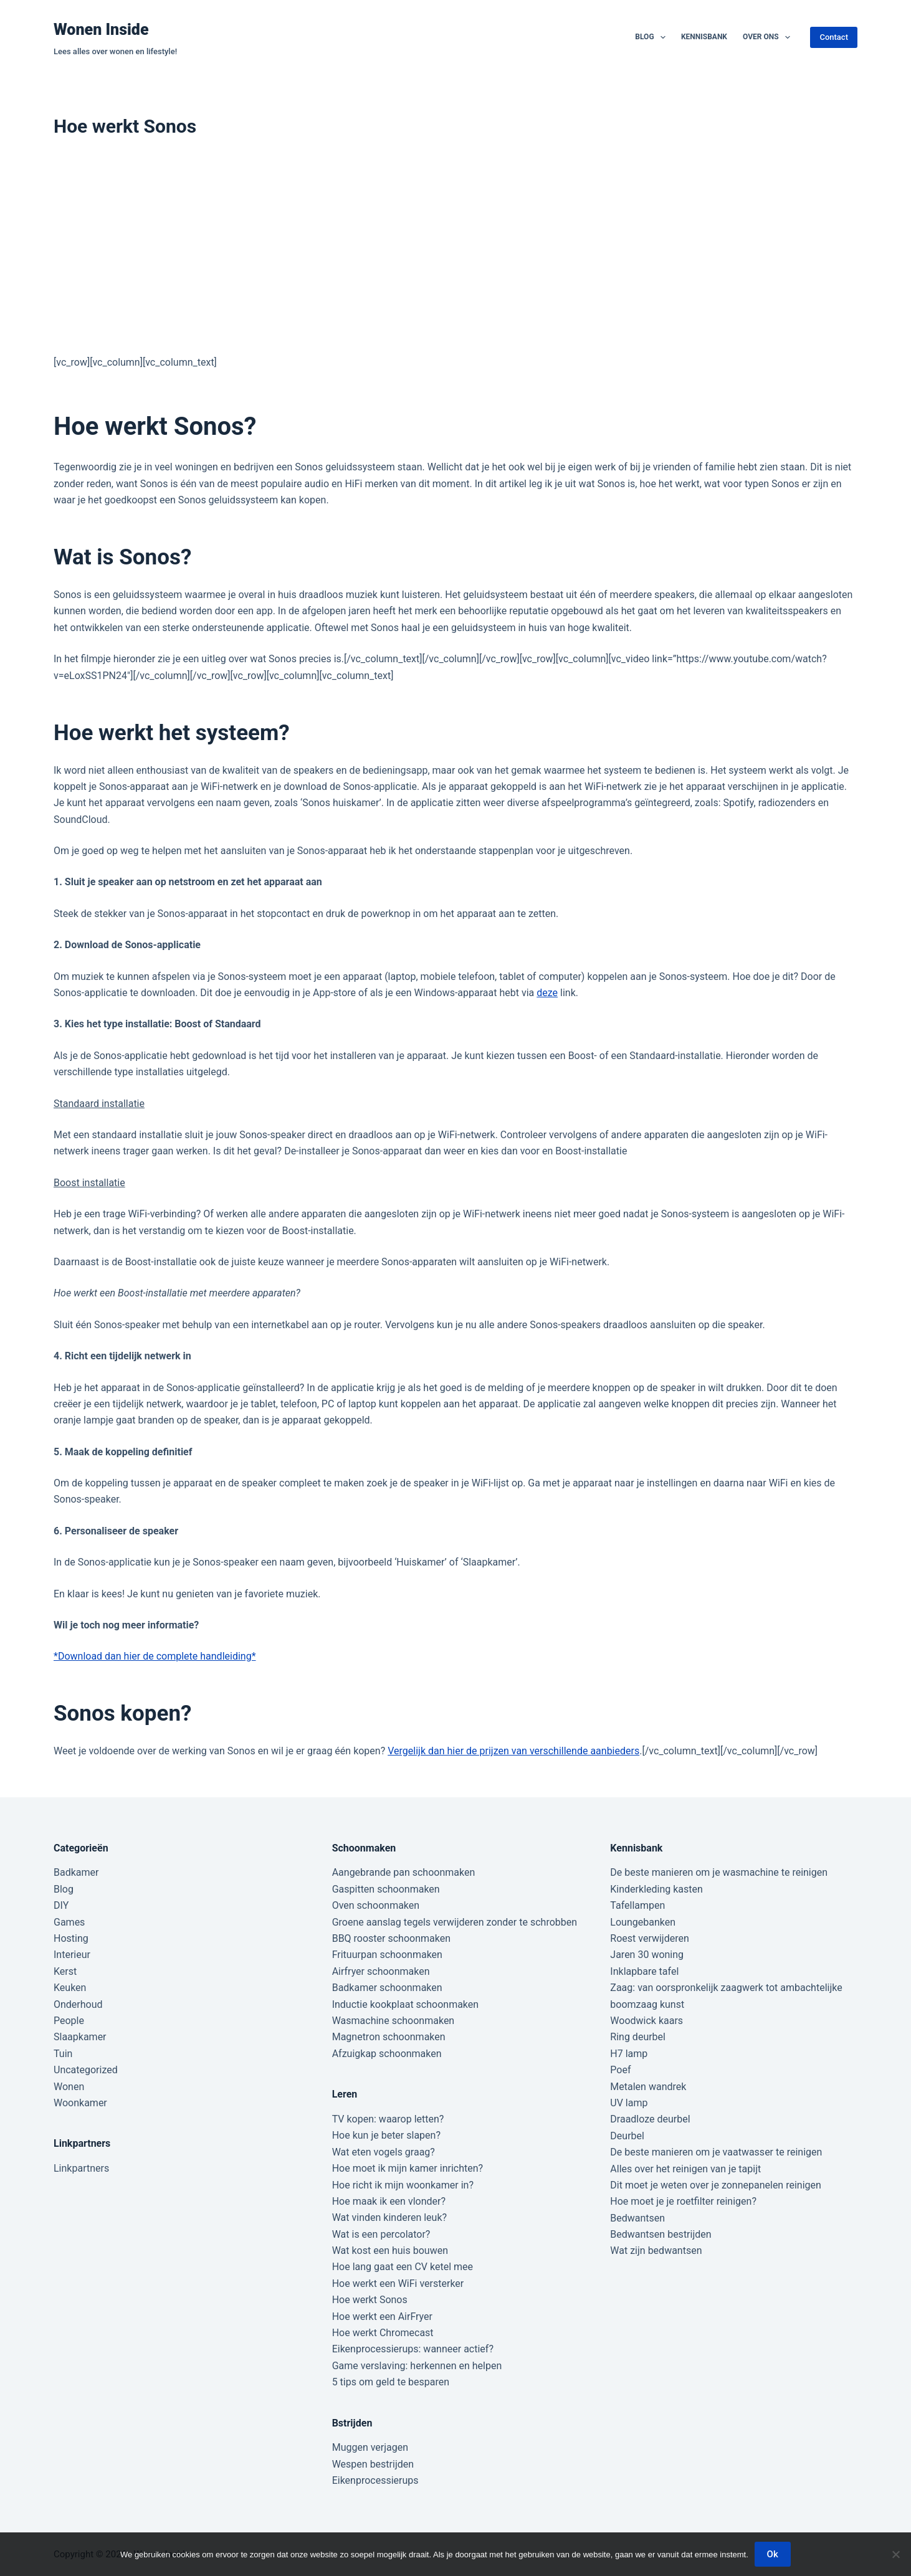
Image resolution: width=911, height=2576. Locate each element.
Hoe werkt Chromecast (383, 2333)
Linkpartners (81, 2168)
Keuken (70, 1988)
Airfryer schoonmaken (381, 1971)
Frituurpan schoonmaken (387, 1955)
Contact (833, 37)
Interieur (72, 1955)
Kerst (65, 1971)
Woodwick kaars (646, 2021)
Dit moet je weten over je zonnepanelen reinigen (715, 2185)
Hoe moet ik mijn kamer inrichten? (407, 2168)
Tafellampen (637, 1905)
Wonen (69, 2087)
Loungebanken (642, 1922)
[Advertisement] (455, 252)
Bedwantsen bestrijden (660, 2234)
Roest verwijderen (649, 1938)
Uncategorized (86, 2070)
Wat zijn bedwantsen (656, 2250)
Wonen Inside (101, 30)
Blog (652, 37)
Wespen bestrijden (373, 2464)
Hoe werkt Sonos (370, 2300)
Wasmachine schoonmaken (393, 2021)
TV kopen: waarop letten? (388, 2119)
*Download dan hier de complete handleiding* (155, 1656)
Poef (620, 2070)
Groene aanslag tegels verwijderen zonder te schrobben (454, 1922)
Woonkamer (80, 2103)
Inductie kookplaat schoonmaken (405, 2004)
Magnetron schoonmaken (389, 2037)
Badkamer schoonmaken (387, 1988)
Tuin (63, 2054)
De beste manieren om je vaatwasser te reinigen (716, 2152)
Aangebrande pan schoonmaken (403, 1872)
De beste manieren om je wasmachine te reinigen (719, 1872)
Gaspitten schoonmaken (386, 1889)
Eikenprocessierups (375, 2480)
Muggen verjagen (370, 2447)
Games (69, 1922)
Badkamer (76, 1872)
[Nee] (895, 2554)
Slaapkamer (80, 2037)
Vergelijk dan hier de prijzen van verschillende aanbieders (513, 1751)
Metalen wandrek (648, 2087)
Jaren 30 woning (647, 1955)
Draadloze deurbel (650, 2119)
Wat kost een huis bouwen (390, 2250)
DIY (61, 1905)
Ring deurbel (637, 2037)
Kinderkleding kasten (656, 1889)
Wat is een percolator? (381, 2234)
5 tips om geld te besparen (390, 2382)
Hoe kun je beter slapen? (386, 2135)
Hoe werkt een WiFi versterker (398, 2283)
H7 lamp (628, 2054)
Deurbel (627, 2136)
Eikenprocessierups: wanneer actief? (413, 2349)
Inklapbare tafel (644, 1971)
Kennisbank (704, 36)
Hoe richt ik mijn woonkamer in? (403, 2185)
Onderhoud (78, 2004)
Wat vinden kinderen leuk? (389, 2217)
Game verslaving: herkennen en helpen (417, 2366)
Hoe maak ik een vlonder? (389, 2201)
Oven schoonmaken (375, 1905)
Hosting (71, 1938)
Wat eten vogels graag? (383, 2152)
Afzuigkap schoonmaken (387, 2054)
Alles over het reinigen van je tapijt (685, 2169)
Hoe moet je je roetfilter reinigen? (683, 2201)
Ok (772, 2554)
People (69, 2021)
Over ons (769, 37)
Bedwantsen (637, 2218)
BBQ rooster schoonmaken (391, 1938)
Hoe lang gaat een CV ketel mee (402, 2267)
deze (547, 993)
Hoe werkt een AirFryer (382, 2316)
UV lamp (628, 2103)
